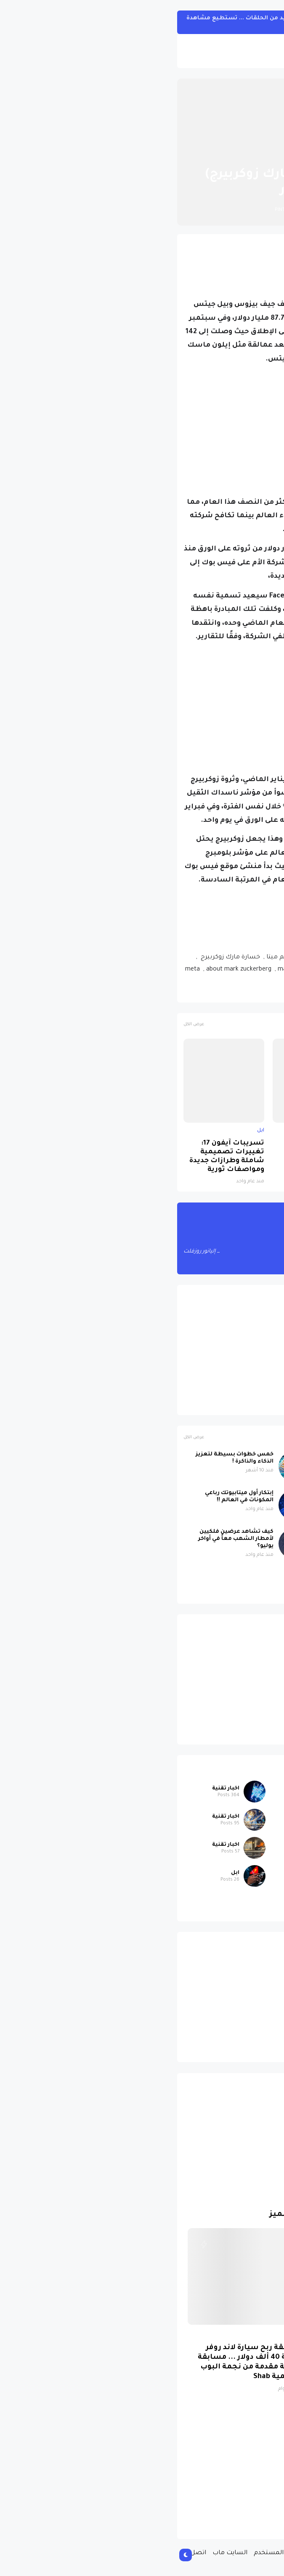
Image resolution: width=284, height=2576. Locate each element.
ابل (267, 1131)
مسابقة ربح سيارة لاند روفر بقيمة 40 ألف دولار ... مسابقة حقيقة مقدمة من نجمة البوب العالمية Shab (79, 2362)
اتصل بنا (23, 2553)
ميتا (191, 992)
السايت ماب (59, 2553)
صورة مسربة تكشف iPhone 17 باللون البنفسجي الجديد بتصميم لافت (236, 1157)
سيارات (235, 1901)
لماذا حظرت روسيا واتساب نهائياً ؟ (150, 1148)
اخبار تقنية (196, 154)
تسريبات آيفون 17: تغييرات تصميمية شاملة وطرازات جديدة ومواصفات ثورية (56, 1157)
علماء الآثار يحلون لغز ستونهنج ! (191, 1532)
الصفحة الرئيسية (241, 154)
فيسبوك (219, 992)
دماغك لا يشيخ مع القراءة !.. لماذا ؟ (197, 1496)
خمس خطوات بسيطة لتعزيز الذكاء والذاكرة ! (64, 1458)
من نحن (212, 2553)
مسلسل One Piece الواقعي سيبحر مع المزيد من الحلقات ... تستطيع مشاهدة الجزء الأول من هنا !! (126, 22)
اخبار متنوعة (229, 1789)
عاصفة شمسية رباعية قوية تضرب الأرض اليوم (197, 1458)
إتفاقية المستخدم (108, 2553)
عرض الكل (23, 1024)
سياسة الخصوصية (168, 2553)
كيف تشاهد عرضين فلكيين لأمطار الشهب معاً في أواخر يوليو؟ (65, 1539)
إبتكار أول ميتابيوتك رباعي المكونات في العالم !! (68, 1496)
